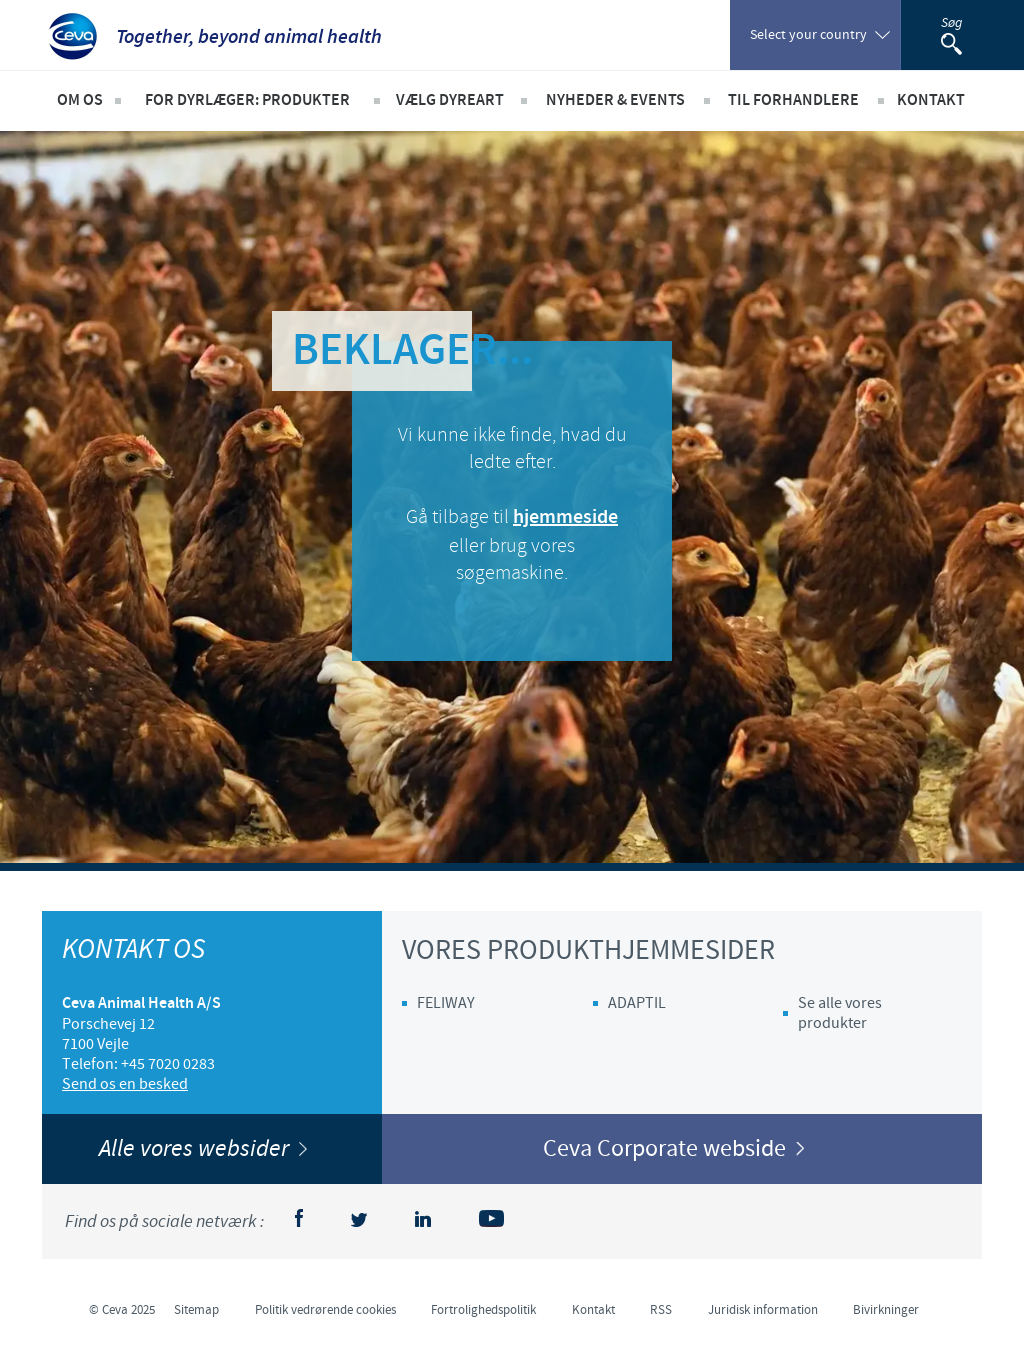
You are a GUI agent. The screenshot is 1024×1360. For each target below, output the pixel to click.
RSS (661, 1310)
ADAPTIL (637, 1003)
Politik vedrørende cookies (325, 1310)
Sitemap (196, 1310)
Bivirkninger (886, 1310)
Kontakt (593, 1310)
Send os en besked (125, 1084)
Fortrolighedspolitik (483, 1310)
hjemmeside (565, 517)
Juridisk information (763, 1310)
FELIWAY (446, 1003)
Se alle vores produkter (840, 1013)
